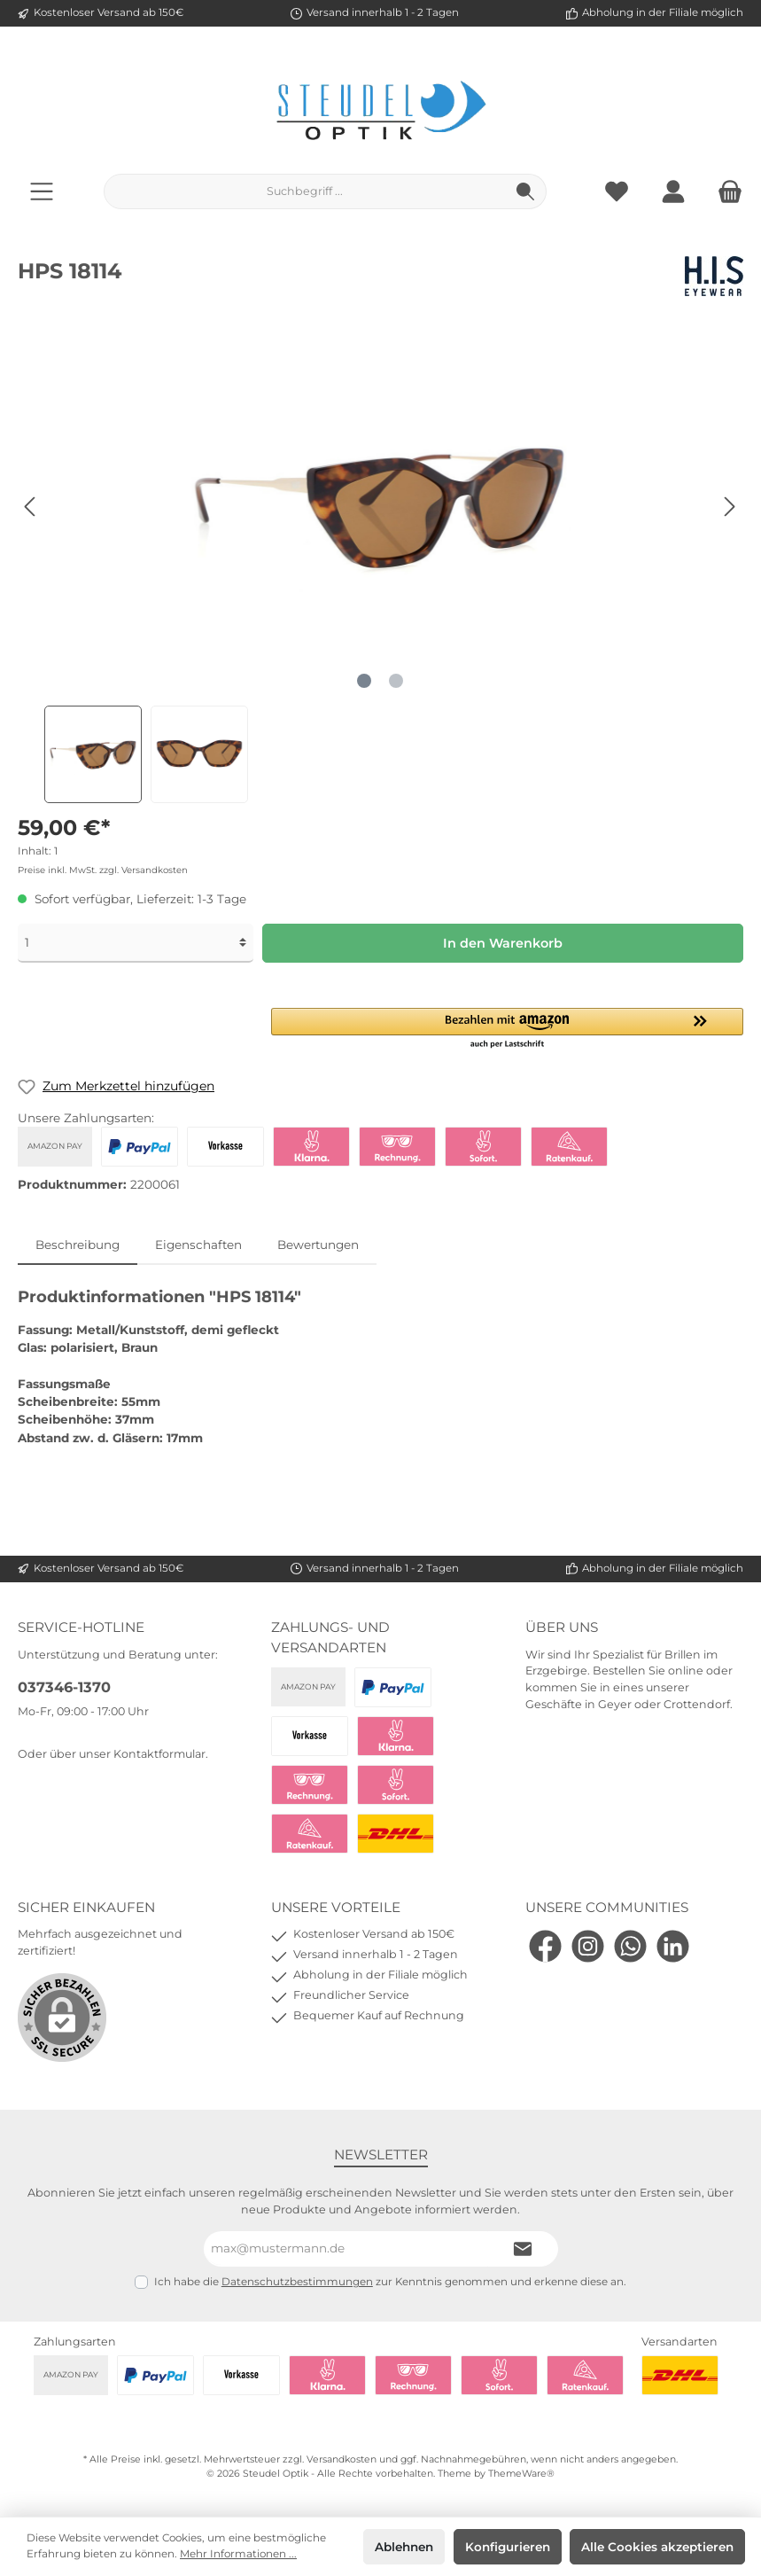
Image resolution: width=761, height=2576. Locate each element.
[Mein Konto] (673, 191)
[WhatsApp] (630, 1946)
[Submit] (522, 2249)
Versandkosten (342, 2459)
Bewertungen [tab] (318, 1244)
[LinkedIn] (673, 1946)
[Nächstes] (729, 506)
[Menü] (42, 191)
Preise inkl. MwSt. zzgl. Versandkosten (103, 870)
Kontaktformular (159, 1753)
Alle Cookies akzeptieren (657, 2547)
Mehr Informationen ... (238, 2554)
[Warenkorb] (724, 191)
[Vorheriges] (31, 506)
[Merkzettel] (617, 191)
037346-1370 (64, 1687)
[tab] (77, 1244)
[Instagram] (588, 1946)
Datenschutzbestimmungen (297, 2281)
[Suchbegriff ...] (305, 191)
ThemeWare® (521, 2473)
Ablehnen (404, 2547)
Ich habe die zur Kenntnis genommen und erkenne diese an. (390, 2281)
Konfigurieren (507, 2547)
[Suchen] (526, 191)
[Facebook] (545, 1946)
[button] (507, 1029)
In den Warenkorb (503, 943)
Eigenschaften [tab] (198, 1244)
